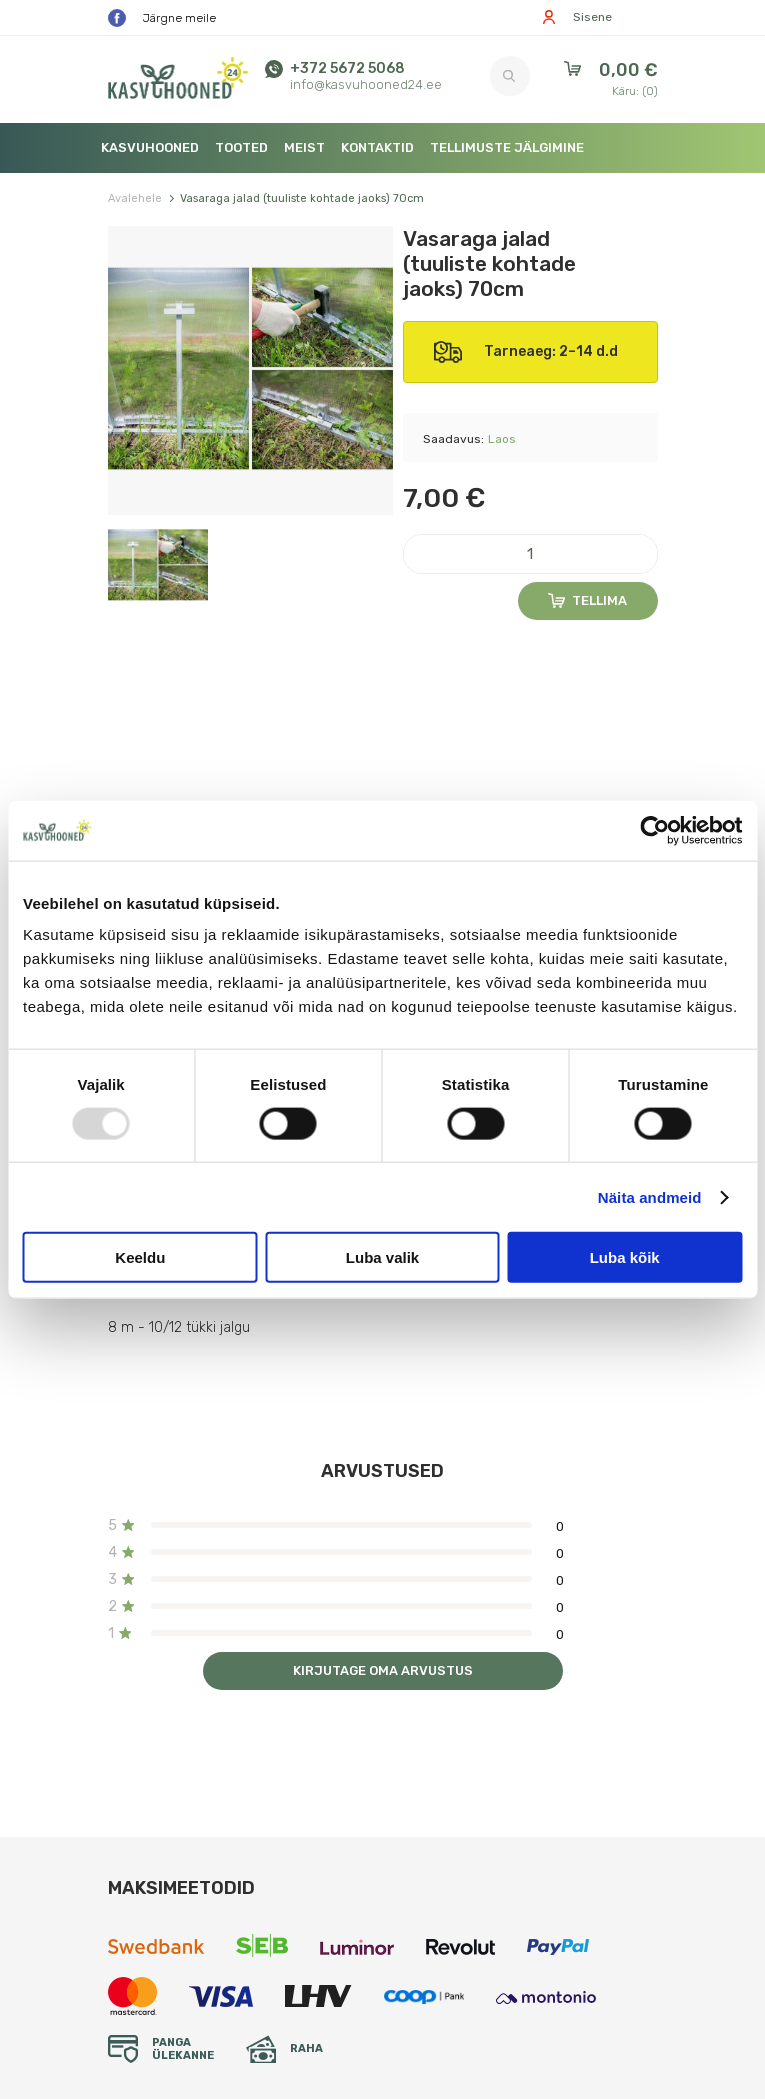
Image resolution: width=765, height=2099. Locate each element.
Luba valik (382, 1257)
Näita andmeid (650, 1196)
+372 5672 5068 (347, 68)
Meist (304, 147)
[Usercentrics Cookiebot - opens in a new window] (654, 830)
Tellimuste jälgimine (507, 147)
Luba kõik (625, 1257)
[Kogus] (530, 554)
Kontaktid (377, 147)
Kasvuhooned (150, 147)
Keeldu (140, 1257)
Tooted (241, 147)
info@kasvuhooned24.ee (366, 84)
